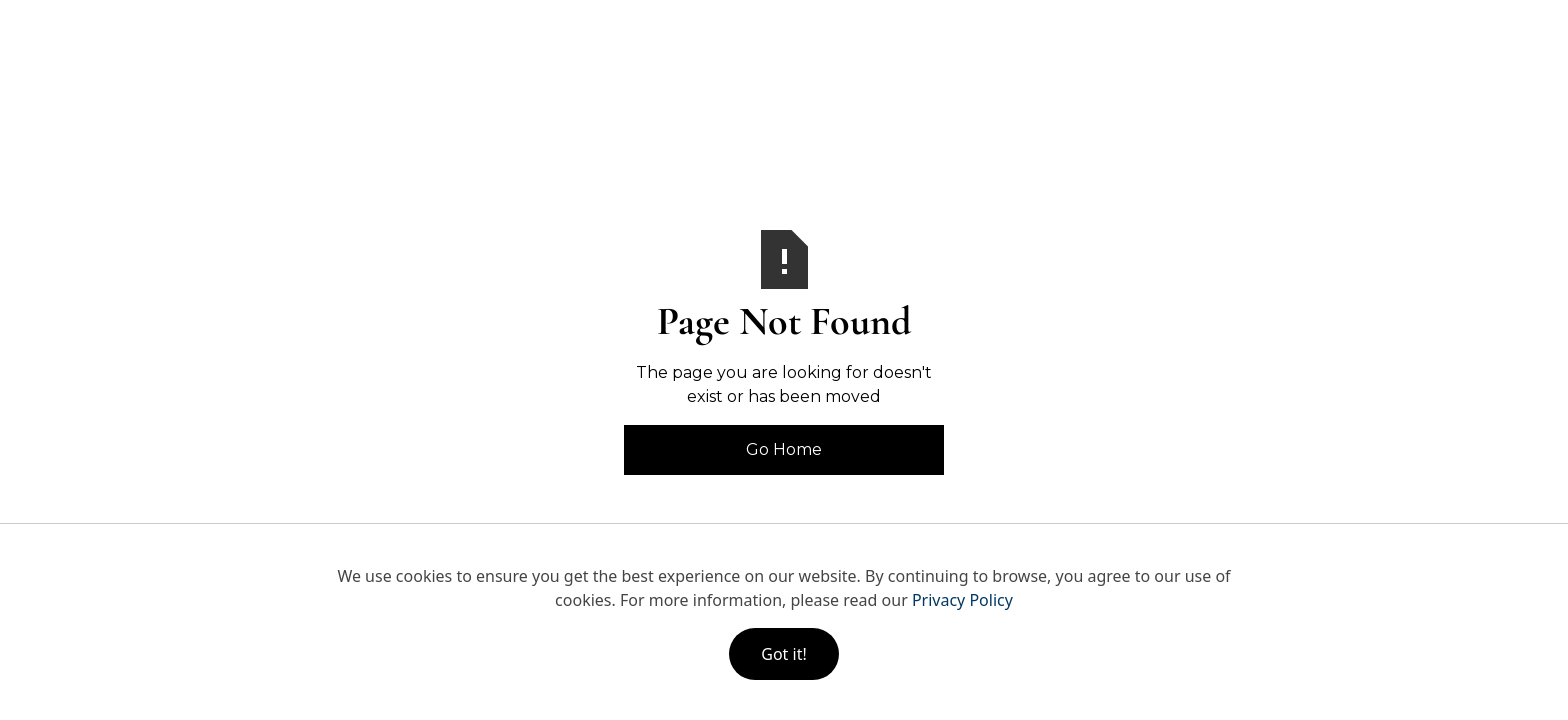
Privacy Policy (962, 600)
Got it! (783, 654)
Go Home (784, 449)
